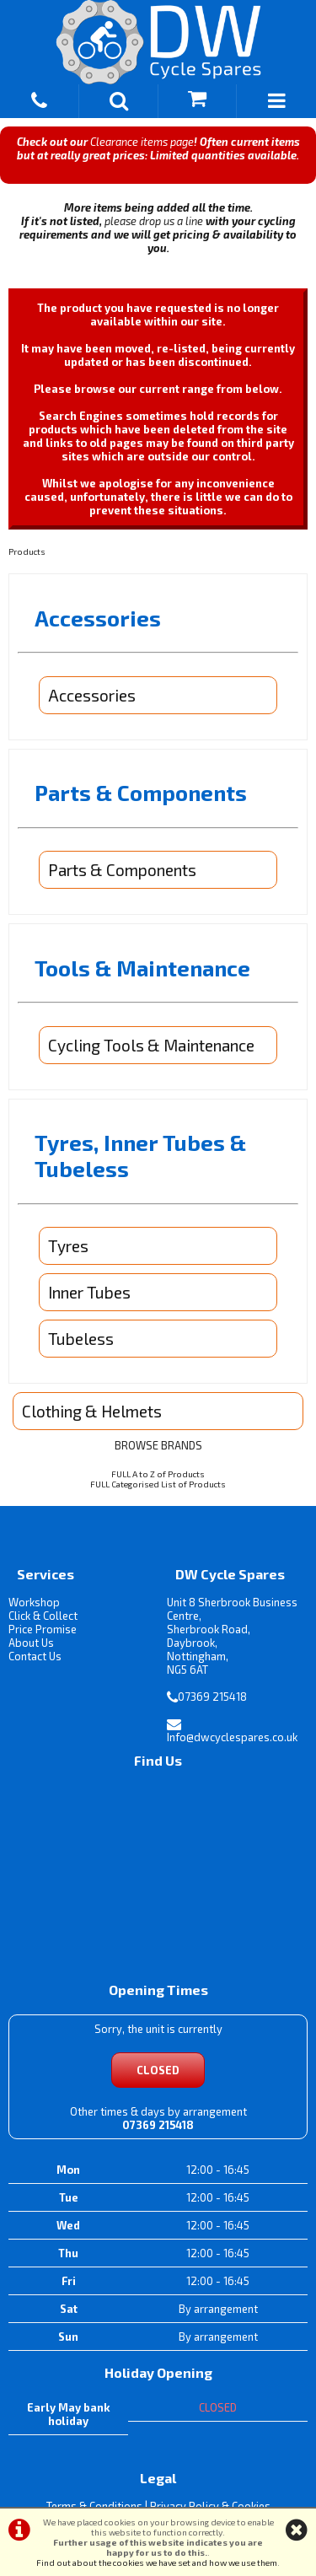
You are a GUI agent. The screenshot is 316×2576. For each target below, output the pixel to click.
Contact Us (35, 1656)
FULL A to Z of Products (158, 1474)
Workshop (34, 1602)
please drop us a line (153, 221)
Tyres (68, 1246)
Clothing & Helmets (92, 1411)
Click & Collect (43, 1615)
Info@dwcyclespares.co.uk (232, 1737)
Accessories (92, 695)
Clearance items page (142, 141)
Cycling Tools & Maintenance (151, 1045)
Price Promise (42, 1629)
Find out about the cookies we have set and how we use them (156, 2562)
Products (27, 551)
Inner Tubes (89, 1292)
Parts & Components (122, 869)
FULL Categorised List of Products (158, 1484)
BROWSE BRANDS (158, 1445)
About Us (31, 1642)
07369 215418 (212, 1696)
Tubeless (81, 1338)
